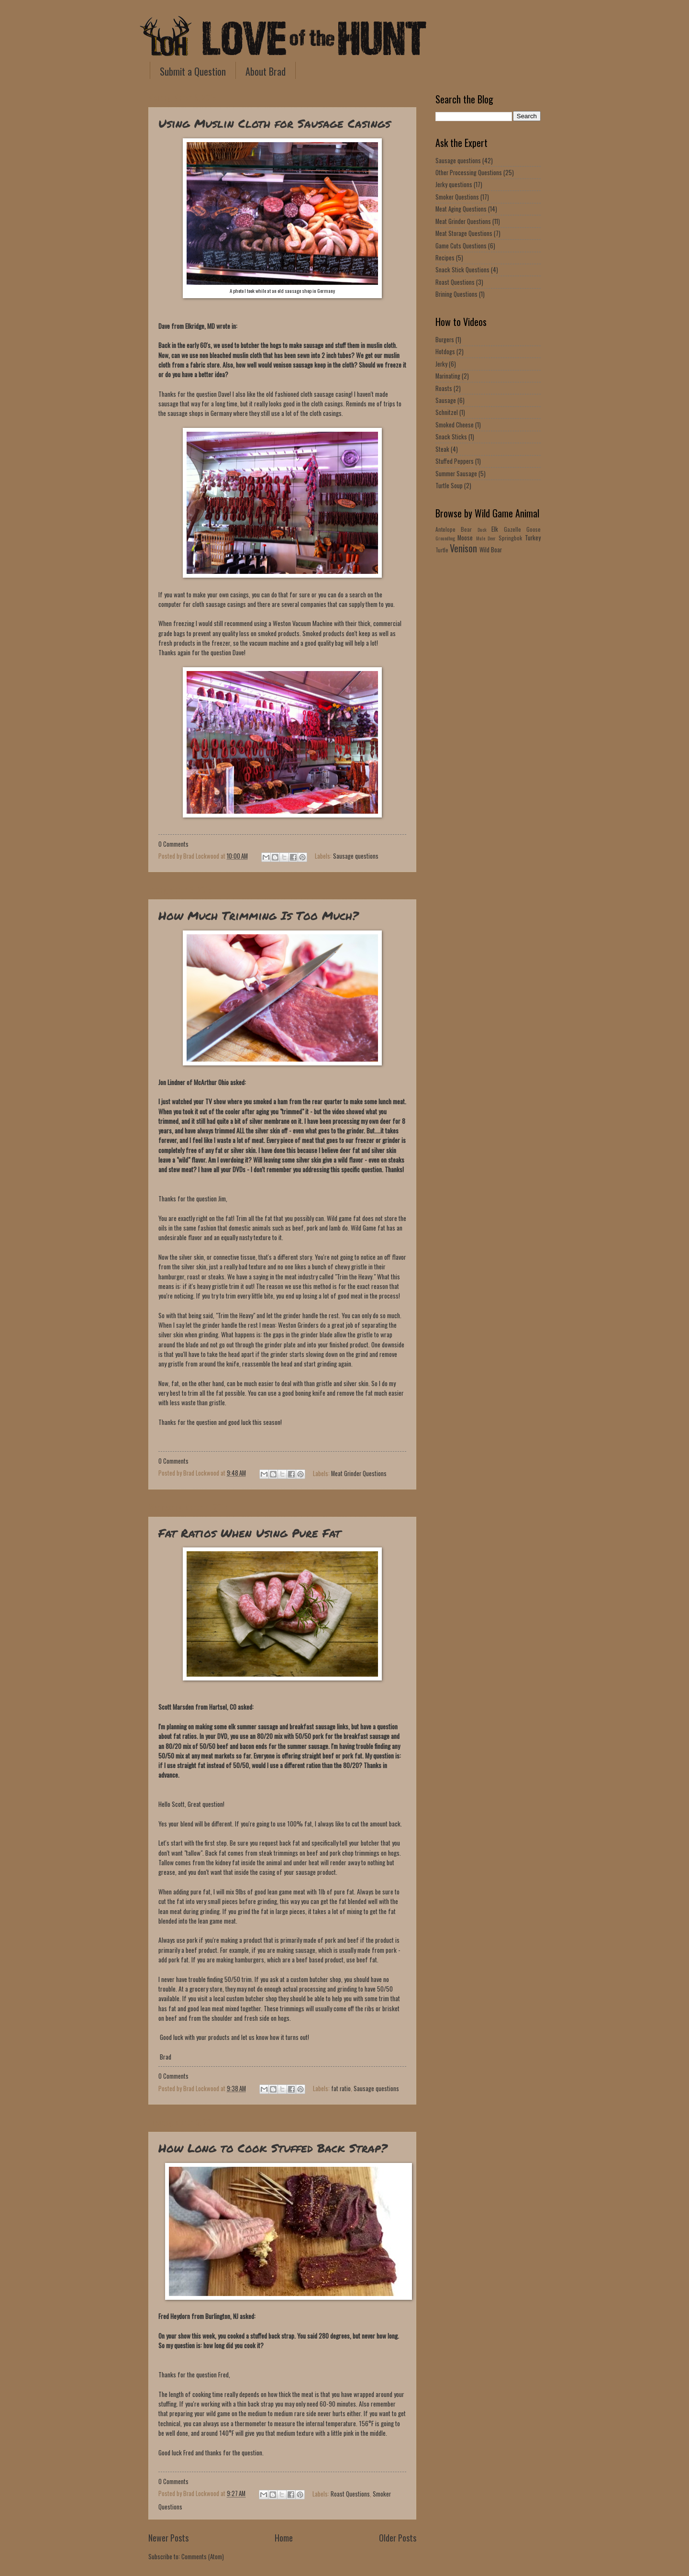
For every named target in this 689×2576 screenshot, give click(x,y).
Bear (466, 529)
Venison (463, 547)
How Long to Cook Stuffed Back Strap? (272, 2147)
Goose (533, 529)
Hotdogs (445, 351)
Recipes (445, 257)
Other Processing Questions (468, 172)
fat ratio (341, 2088)
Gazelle (512, 529)
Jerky (441, 364)
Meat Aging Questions (461, 208)
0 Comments (173, 844)
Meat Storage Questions (463, 233)
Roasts (443, 388)
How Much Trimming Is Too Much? (258, 915)
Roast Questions (350, 2493)
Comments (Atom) (202, 2556)
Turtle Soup (449, 485)
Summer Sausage (456, 473)
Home (284, 2537)
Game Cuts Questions (461, 245)
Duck (482, 529)
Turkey (533, 537)
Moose (465, 537)
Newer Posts (168, 2537)
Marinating (447, 376)
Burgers (444, 339)
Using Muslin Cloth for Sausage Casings (274, 123)
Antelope (445, 529)
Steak (442, 449)
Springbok (510, 538)
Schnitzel (446, 412)
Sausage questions (355, 856)
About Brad (265, 71)
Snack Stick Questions (462, 269)
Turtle (441, 550)
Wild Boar (490, 549)
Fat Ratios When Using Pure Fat (249, 1532)
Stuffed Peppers (454, 461)
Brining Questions (456, 294)
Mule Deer (486, 538)
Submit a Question (193, 71)
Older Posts (397, 2537)
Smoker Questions (457, 197)
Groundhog (445, 538)
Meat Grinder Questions (359, 1473)
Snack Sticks (451, 436)
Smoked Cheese (454, 424)
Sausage (445, 400)
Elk (494, 529)
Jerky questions (453, 184)
